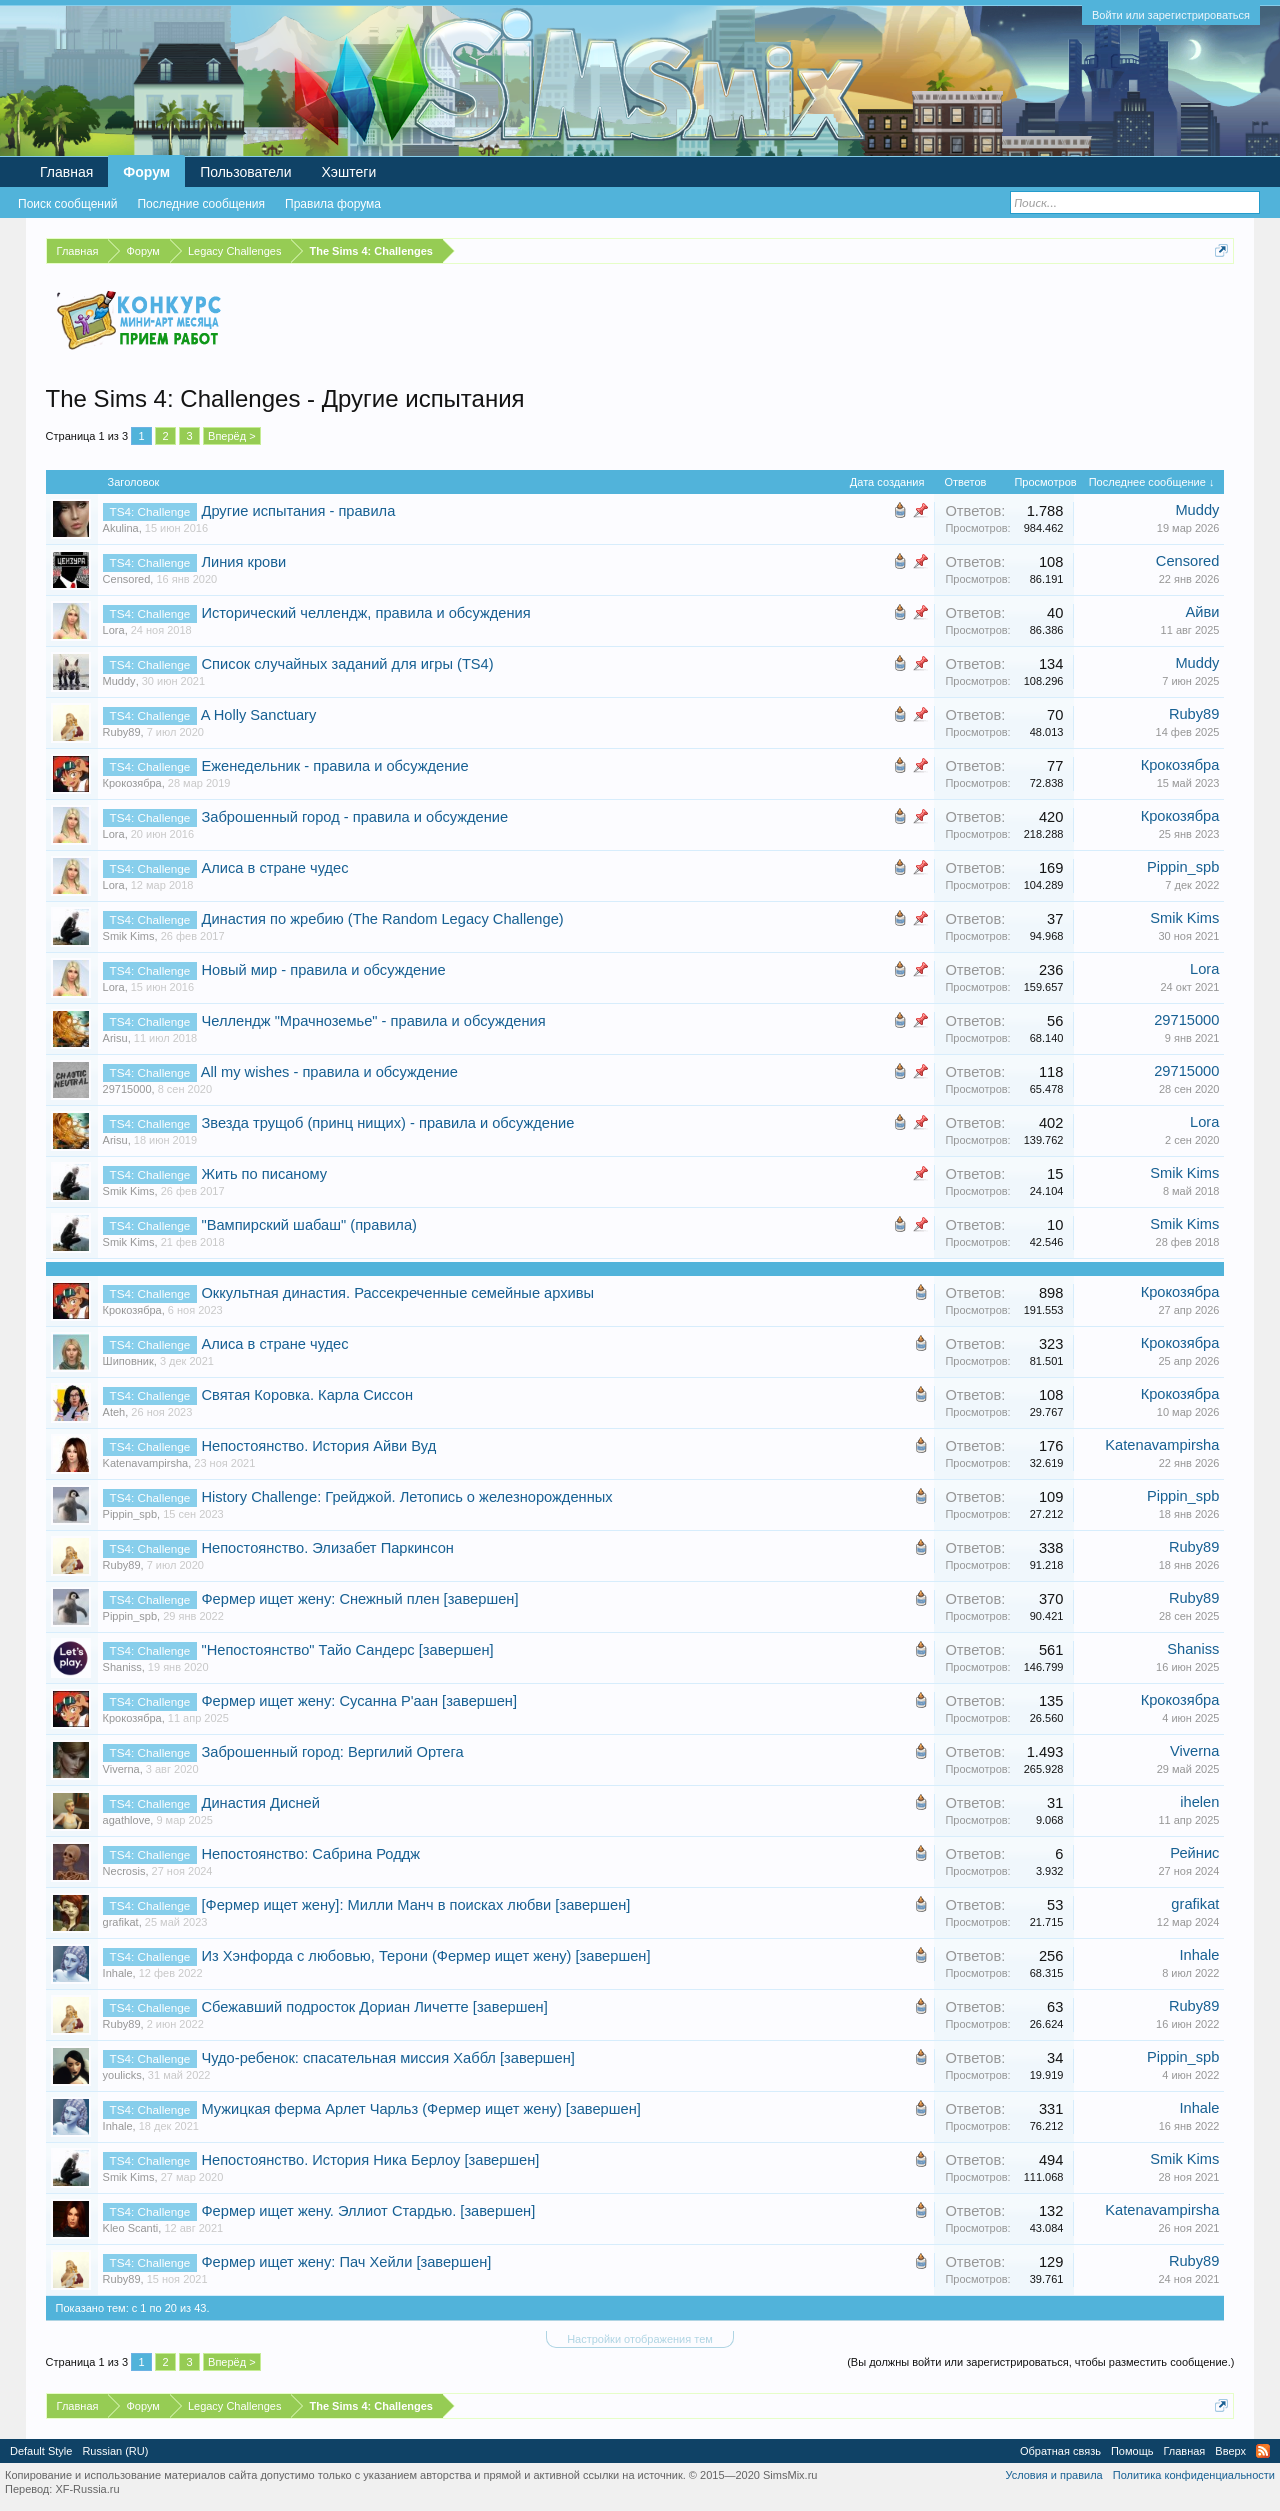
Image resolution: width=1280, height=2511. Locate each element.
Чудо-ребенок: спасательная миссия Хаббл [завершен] (387, 2058)
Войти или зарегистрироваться (1171, 15)
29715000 (1186, 1020)
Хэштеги (349, 172)
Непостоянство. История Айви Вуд (318, 1446)
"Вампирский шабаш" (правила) (309, 1225)
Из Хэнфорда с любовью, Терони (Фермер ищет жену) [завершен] (425, 1956)
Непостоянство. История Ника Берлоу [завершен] (370, 2160)
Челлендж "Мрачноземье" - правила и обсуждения (373, 1021)
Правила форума (333, 204)
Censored (127, 579)
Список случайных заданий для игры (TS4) (347, 664)
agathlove (127, 1820)
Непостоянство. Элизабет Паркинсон (327, 1548)
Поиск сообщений (67, 204)
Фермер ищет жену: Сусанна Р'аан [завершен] (359, 1701)
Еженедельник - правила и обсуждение (334, 766)
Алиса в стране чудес (274, 868)
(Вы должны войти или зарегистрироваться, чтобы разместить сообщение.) (1040, 2362)
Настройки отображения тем (640, 2339)
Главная (66, 172)
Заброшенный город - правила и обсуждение (354, 817)
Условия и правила (1053, 2475)
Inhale (118, 1973)
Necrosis (124, 1871)
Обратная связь (1060, 2451)
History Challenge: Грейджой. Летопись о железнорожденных (406, 1497)
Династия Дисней (260, 1803)
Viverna (121, 1769)
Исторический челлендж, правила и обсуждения (365, 613)
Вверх (1230, 2451)
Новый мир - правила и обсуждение (323, 970)
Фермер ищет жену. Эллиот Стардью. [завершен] (368, 2211)
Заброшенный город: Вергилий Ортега (332, 1752)
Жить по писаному (264, 1174)
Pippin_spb (1183, 867)
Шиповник (128, 1361)
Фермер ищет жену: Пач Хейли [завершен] (346, 2262)
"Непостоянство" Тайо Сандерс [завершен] (347, 1650)
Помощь (1132, 2451)
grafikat (121, 1922)
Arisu (115, 1038)
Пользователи (245, 172)
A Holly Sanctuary (259, 715)
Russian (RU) (115, 2451)
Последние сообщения (201, 204)
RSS (1263, 2451)
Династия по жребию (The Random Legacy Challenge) (382, 919)
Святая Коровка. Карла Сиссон (307, 1395)
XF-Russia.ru (87, 2489)
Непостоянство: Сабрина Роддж (310, 1854)
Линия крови (243, 562)
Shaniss (122, 1667)
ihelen (1199, 1802)
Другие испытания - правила (298, 511)
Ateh (114, 1412)
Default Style (41, 2451)
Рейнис (1194, 1853)
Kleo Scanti (131, 2228)
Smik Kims (129, 936)
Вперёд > (232, 436)
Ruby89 (122, 732)
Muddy (1197, 510)
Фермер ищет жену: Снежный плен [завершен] (359, 1599)
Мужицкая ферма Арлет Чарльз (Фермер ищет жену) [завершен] (420, 2109)
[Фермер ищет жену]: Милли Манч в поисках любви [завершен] (415, 1905)
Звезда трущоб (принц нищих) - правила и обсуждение (387, 1123)
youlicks (122, 2075)
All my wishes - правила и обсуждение (329, 1072)
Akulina (121, 528)
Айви (1202, 612)
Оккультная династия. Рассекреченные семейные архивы (397, 1293)
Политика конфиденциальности (1194, 2475)
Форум (146, 172)
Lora (114, 630)
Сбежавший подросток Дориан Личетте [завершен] (374, 2007)
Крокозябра (132, 783)
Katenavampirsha (146, 1463)
